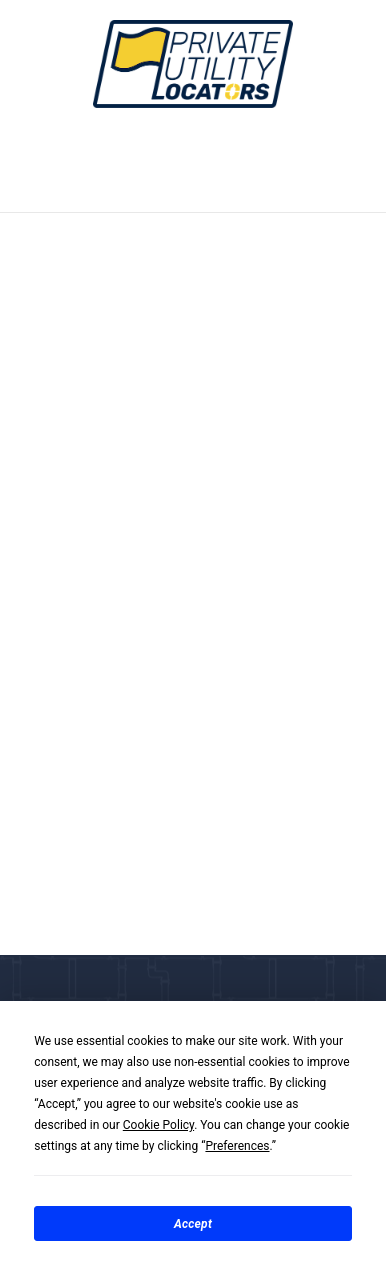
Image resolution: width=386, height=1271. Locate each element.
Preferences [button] (237, 1146)
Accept (193, 1224)
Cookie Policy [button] (158, 1125)
